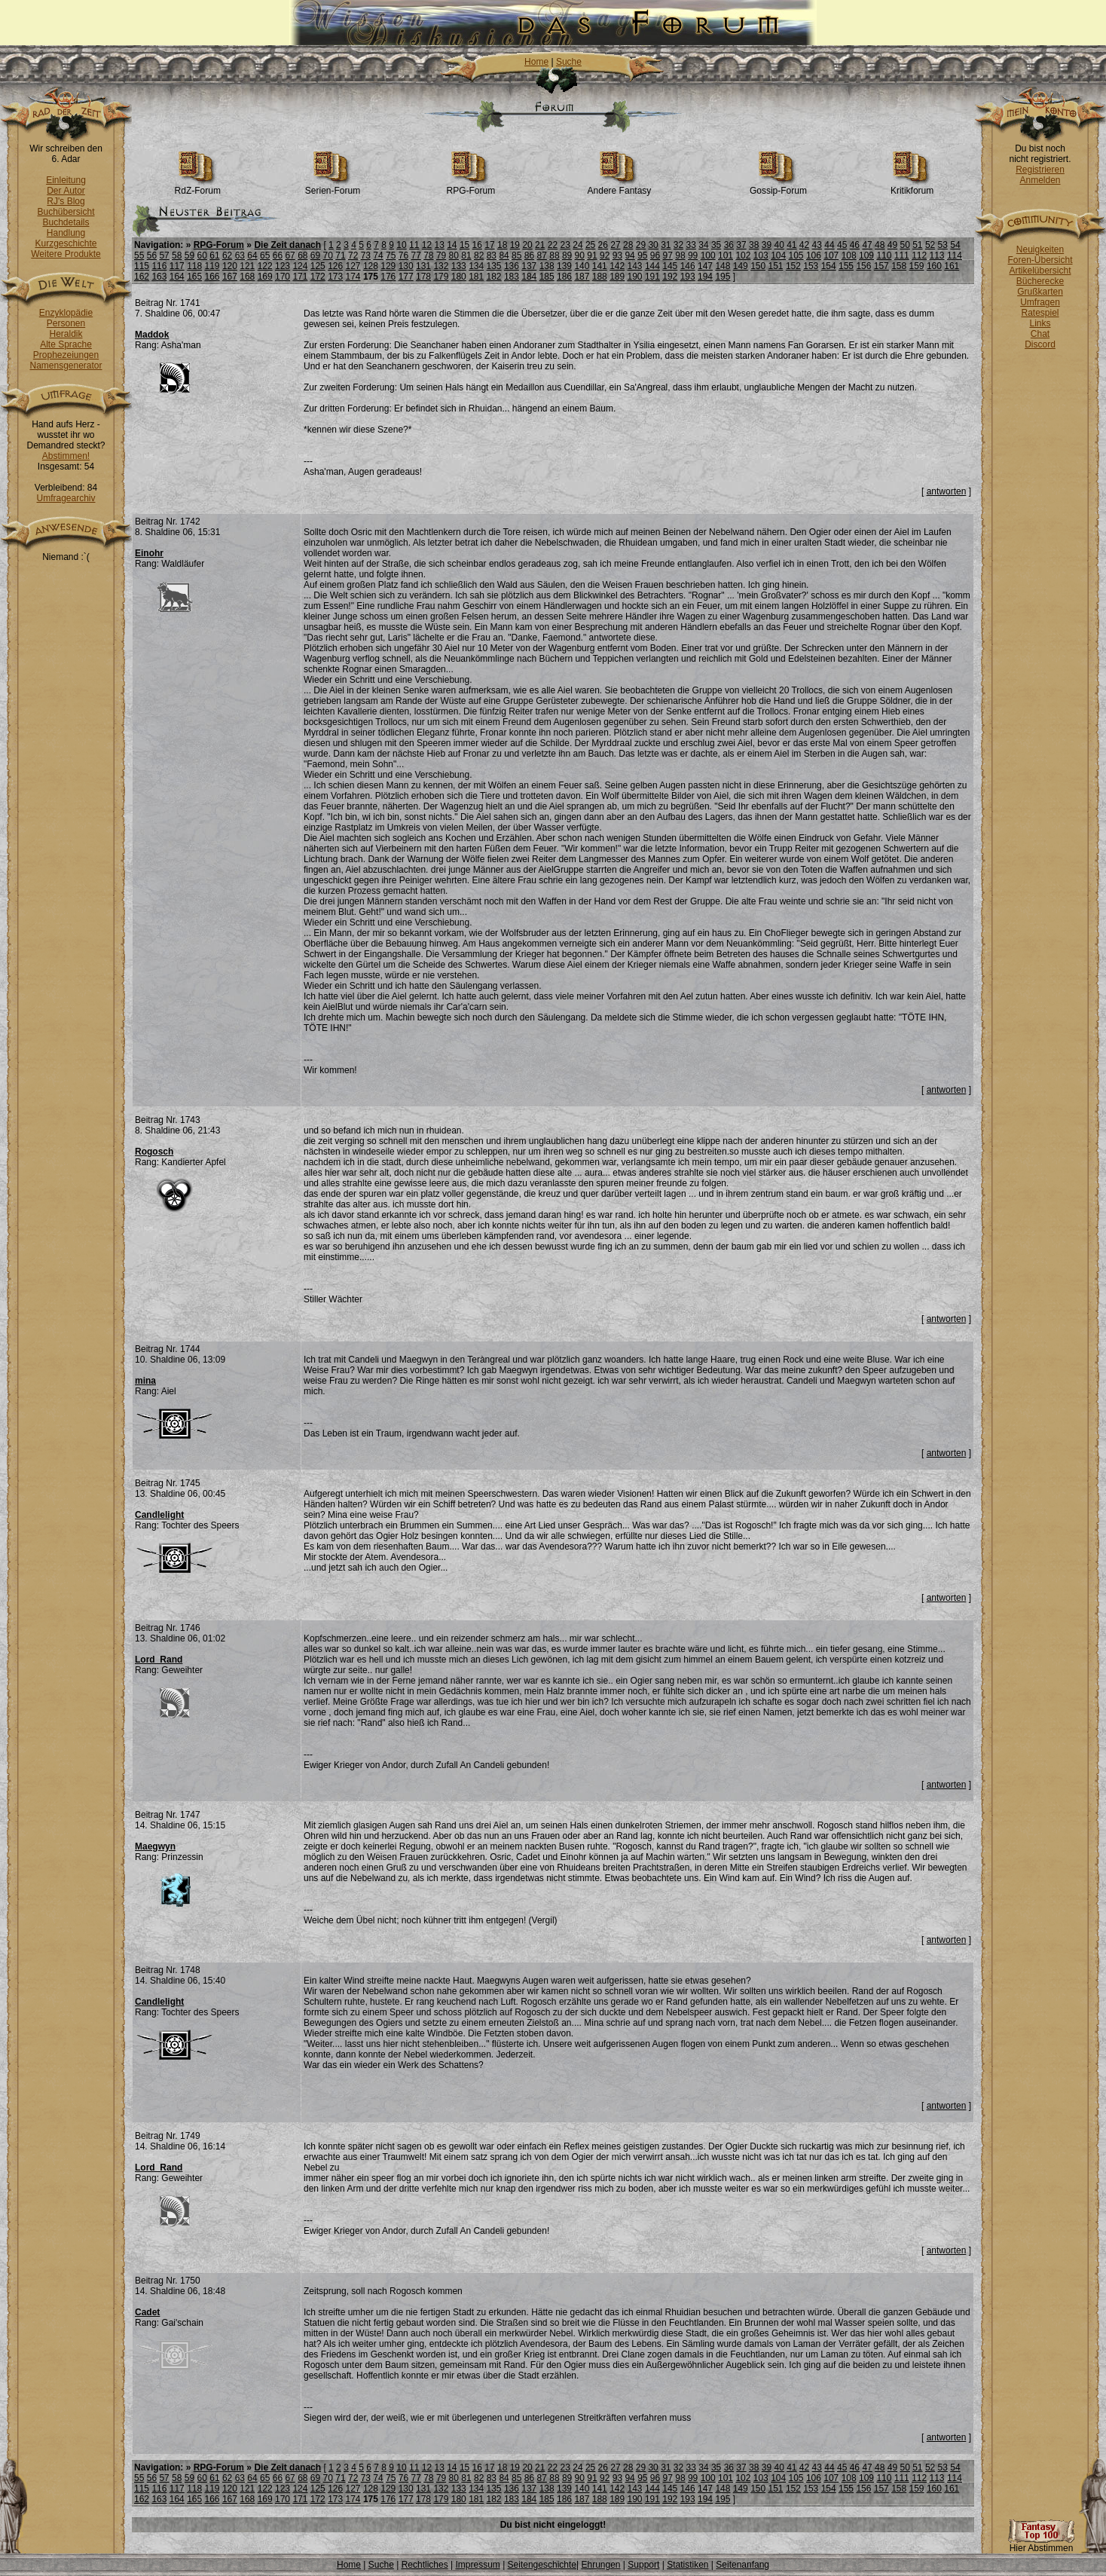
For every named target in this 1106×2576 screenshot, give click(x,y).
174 (353, 276)
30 (653, 245)
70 (328, 255)
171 (299, 276)
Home (536, 62)
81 (466, 255)
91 (592, 255)
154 (828, 266)
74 (378, 255)
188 (599, 276)
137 (528, 266)
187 (581, 276)
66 (278, 255)
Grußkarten (1040, 291)
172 (317, 276)
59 (189, 255)
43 (817, 245)
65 (265, 255)
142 (617, 266)
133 (458, 266)
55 (139, 255)
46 (855, 245)
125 (317, 266)
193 (687, 276)
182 (494, 276)
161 (951, 266)
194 (705, 276)
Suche (569, 62)
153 (810, 266)
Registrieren (1040, 169)
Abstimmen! (66, 456)
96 (655, 255)
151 (776, 266)
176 (388, 276)
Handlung (66, 233)
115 (141, 266)
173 (335, 276)
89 (567, 255)
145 (669, 266)
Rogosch (154, 1151)
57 (164, 255)
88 (554, 255)
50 (904, 245)
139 (564, 266)
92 (605, 255)
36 (729, 245)
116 (159, 266)
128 (370, 266)
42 (804, 245)
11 (414, 245)
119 (212, 266)
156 (863, 266)
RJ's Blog (65, 201)
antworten (947, 491)
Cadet (147, 2312)
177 (406, 276)
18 (502, 245)
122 (265, 266)
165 (194, 276)
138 (547, 266)
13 (439, 245)
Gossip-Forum (778, 186)
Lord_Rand (158, 1659)
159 (916, 266)
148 (722, 266)
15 (464, 245)
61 (214, 255)
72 (353, 255)
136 (511, 266)
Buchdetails (65, 222)
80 (454, 255)
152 (793, 266)
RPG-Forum (470, 186)
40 (779, 245)
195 (722, 276)
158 (898, 266)
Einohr (149, 553)
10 (401, 245)
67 (290, 255)
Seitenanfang (742, 2564)
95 (642, 255)
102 (742, 255)
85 (516, 255)
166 (212, 276)
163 (159, 276)
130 (406, 266)
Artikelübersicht (1040, 270)
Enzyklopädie (66, 312)
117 (177, 266)
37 (741, 245)
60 (202, 255)
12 (427, 245)
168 (247, 276)
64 (252, 255)
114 (954, 255)
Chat (1040, 334)
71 (340, 255)
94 (629, 255)
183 (511, 276)
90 (580, 255)
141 (599, 266)
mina (145, 1380)
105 (796, 255)
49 (892, 245)
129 (388, 266)
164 (177, 276)
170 (282, 276)
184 (528, 276)
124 (299, 266)
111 (901, 255)
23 (565, 245)
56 (152, 255)
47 (867, 245)
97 (668, 255)
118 (194, 266)
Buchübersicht (65, 212)
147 (705, 266)
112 (919, 255)
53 (943, 245)
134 (476, 266)
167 (229, 276)
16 (477, 245)
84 (504, 255)
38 (754, 245)
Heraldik (65, 334)
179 (440, 276)
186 (564, 276)
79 (441, 255)
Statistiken (687, 2564)
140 (581, 266)
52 (930, 245)
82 (479, 255)
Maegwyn (155, 1846)
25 (590, 245)
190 (635, 276)
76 (403, 255)
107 (831, 255)
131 (423, 266)
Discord (1040, 344)
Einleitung (66, 180)
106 (813, 255)
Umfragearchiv (65, 498)
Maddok (152, 334)
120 (229, 266)
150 (757, 266)
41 (791, 245)
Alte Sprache (66, 344)
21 (540, 245)
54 (955, 245)
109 (866, 255)
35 (716, 245)
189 (617, 276)
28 (628, 245)
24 (577, 245)
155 (846, 266)
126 (335, 266)
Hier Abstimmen (1041, 2544)
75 (391, 255)
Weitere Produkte (66, 254)
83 (491, 255)
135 (494, 266)
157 (881, 266)
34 (703, 245)
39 (766, 245)
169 (265, 276)
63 (240, 255)
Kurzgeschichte (65, 243)
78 (428, 255)
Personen (66, 323)
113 (937, 255)
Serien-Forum (332, 186)
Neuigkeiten (1040, 249)
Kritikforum (912, 186)
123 (282, 266)
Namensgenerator (65, 365)
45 (842, 245)
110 (883, 255)
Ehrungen (600, 2564)
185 (547, 276)
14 (452, 245)
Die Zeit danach (287, 245)
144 (652, 266)
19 (515, 245)
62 (227, 255)
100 (708, 255)
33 (691, 245)
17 (489, 245)
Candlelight (159, 1515)
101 (725, 255)
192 (669, 276)
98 (680, 255)
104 (778, 255)
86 (529, 255)
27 (615, 245)
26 (603, 245)
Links (1039, 323)
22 (553, 245)
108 (849, 255)
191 (652, 276)
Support (643, 2564)
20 (527, 245)
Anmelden (1039, 180)
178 (423, 276)
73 (366, 255)
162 (141, 276)
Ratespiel (1040, 312)
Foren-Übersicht (1039, 260)
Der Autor (66, 190)
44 (829, 245)
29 (641, 245)
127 (353, 266)
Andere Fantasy (620, 186)
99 (693, 255)
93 (617, 255)
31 (666, 245)
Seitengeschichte (542, 2564)
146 (687, 266)
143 (635, 266)
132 (440, 266)
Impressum (477, 2564)
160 (934, 266)
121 (247, 266)
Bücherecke (1040, 281)
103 (760, 255)
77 (415, 255)
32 (678, 245)
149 (740, 266)
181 (476, 276)
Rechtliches (425, 2564)
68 (302, 255)
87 (542, 255)
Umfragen (1040, 302)
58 (177, 255)
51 (917, 245)
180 (458, 276)
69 (315, 255)
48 (879, 245)
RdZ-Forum (198, 186)
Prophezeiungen (66, 355)
